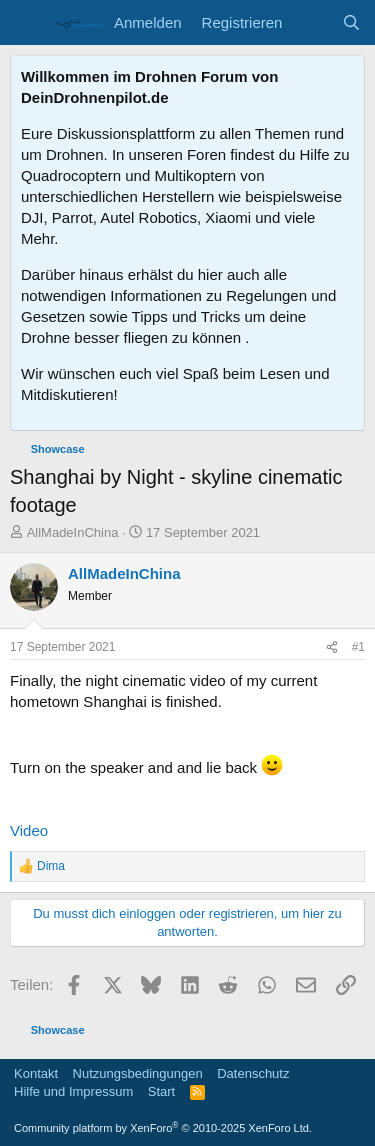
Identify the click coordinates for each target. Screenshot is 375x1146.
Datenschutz (253, 1073)
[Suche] (351, 22)
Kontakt (36, 1073)
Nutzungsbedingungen (138, 1073)
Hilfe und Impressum (73, 1091)
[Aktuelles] (311, 22)
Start (161, 1091)
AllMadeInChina (73, 532)
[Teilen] (332, 647)
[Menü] (27, 23)
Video (29, 830)
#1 (358, 647)
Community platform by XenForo (163, 1128)
